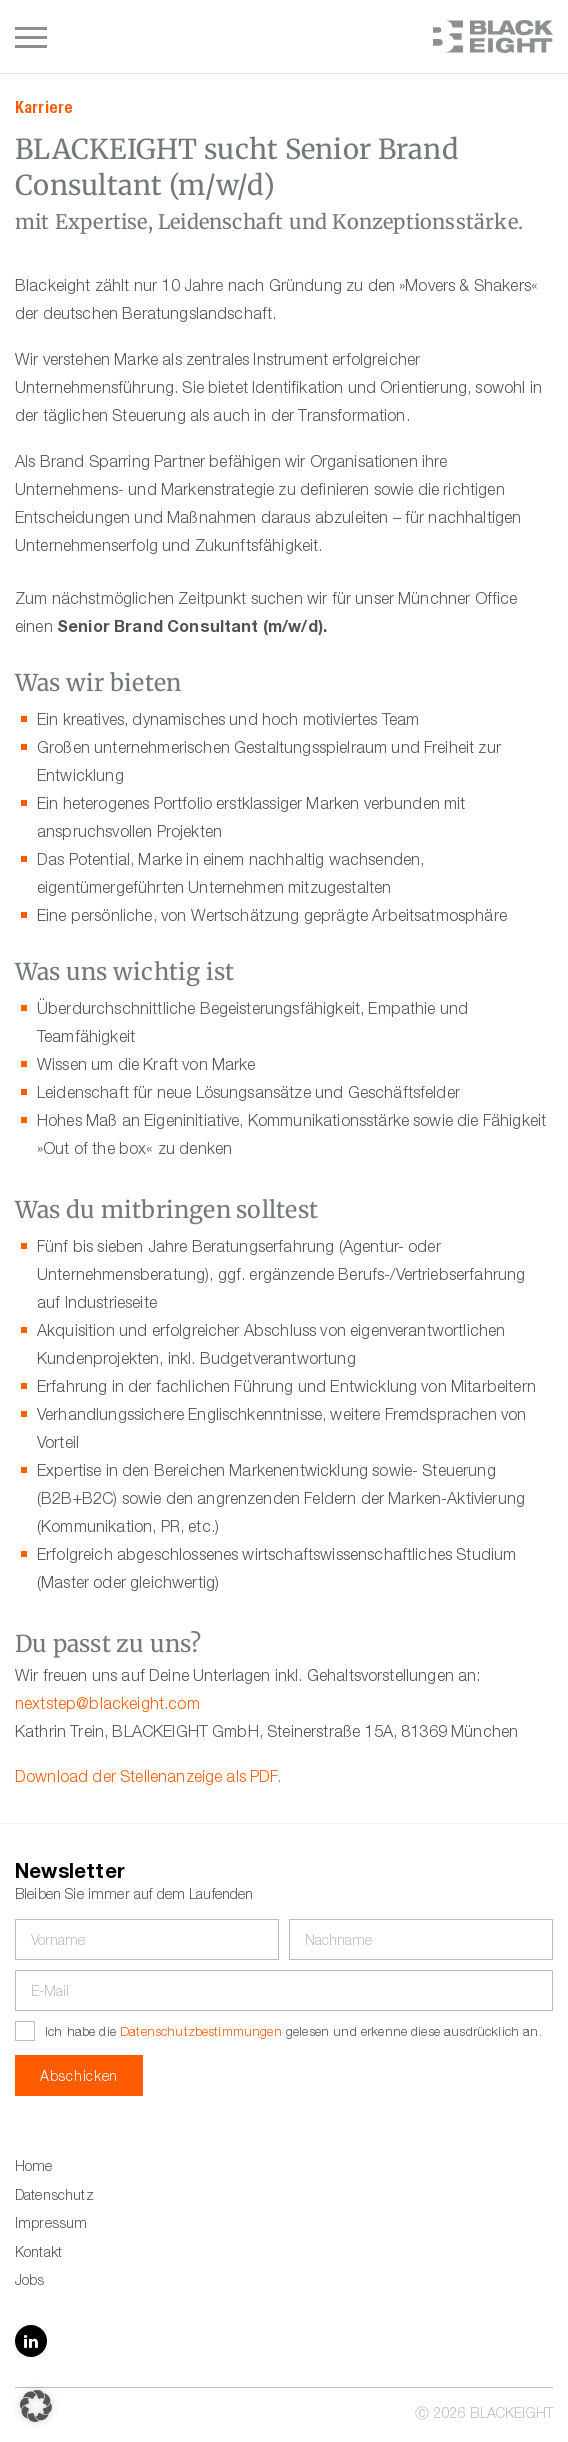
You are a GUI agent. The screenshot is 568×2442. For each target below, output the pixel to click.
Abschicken (79, 2078)
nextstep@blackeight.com (107, 1706)
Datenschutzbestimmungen (201, 2033)
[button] (36, 2406)
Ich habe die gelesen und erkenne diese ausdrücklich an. (293, 2033)
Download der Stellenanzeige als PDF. (148, 1779)
